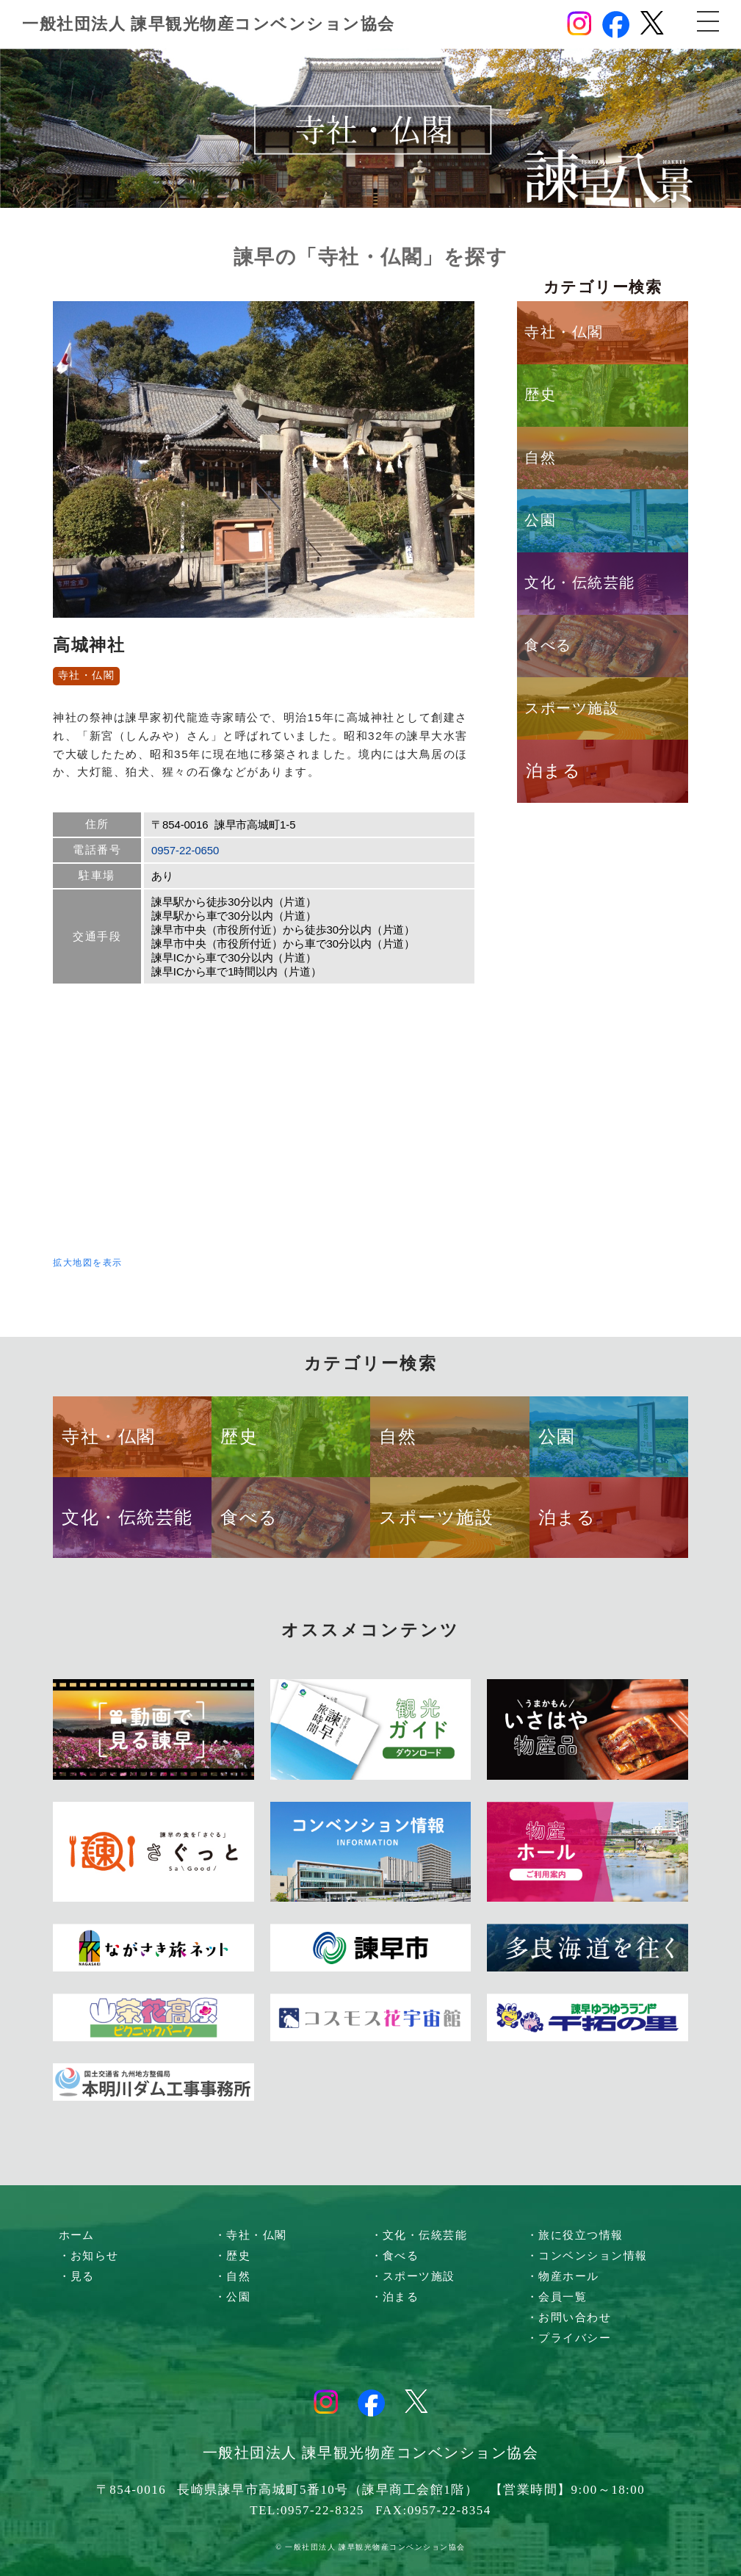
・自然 (232, 2276)
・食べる (395, 2256)
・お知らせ (89, 2256)
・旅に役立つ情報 (575, 2235)
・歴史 (232, 2256)
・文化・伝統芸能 (419, 2235)
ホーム (77, 2235)
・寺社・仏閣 (250, 2235)
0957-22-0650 (185, 850)
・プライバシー (569, 2338)
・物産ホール (563, 2276)
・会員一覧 (557, 2297)
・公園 (232, 2297)
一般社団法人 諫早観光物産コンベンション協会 (208, 24)
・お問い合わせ (569, 2317)
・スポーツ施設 (413, 2276)
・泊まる (395, 2297)
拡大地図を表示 (88, 1263)
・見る (77, 2276)
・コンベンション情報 (587, 2256)
